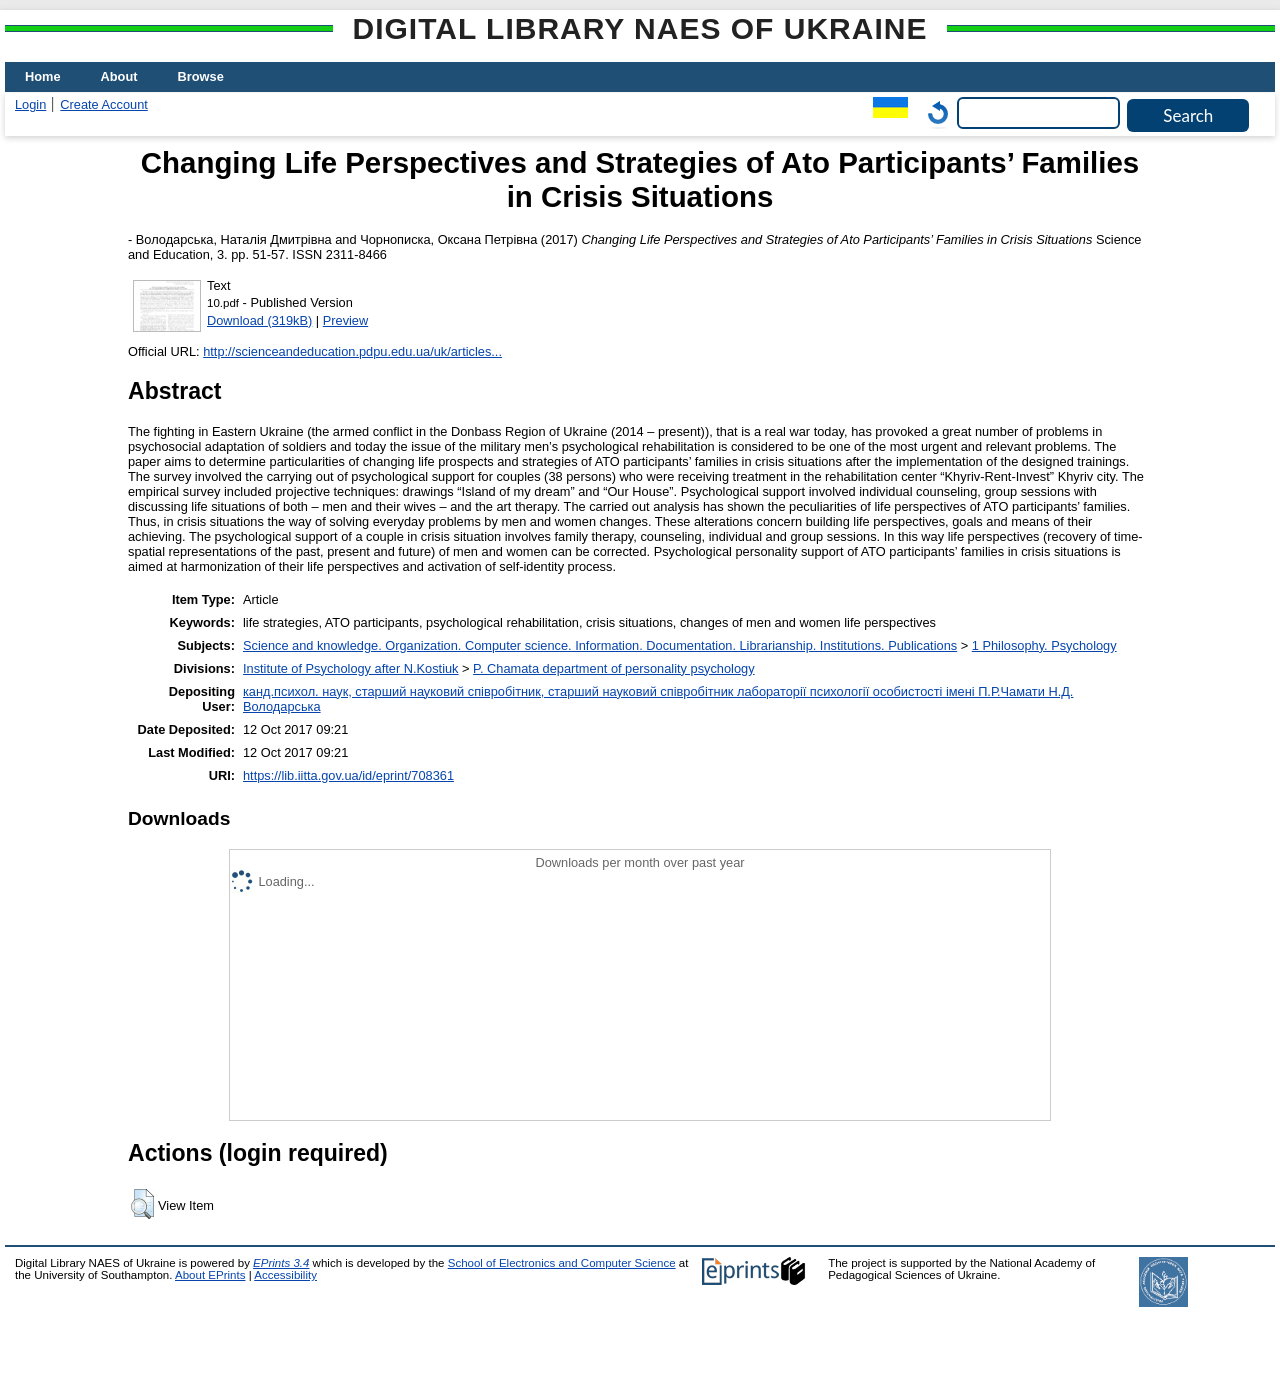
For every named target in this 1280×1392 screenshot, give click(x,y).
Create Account (104, 104)
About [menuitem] (119, 76)
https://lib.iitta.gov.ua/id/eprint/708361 (348, 775)
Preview (346, 320)
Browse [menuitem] (201, 76)
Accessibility (285, 1275)
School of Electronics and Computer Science (562, 1263)
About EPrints (210, 1275)
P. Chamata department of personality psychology (613, 668)
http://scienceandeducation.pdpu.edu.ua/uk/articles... (352, 351)
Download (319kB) (259, 320)
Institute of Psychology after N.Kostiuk (351, 668)
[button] (142, 1204)
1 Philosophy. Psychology (1044, 645)
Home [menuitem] (43, 76)
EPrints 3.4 (281, 1263)
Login (30, 104)
